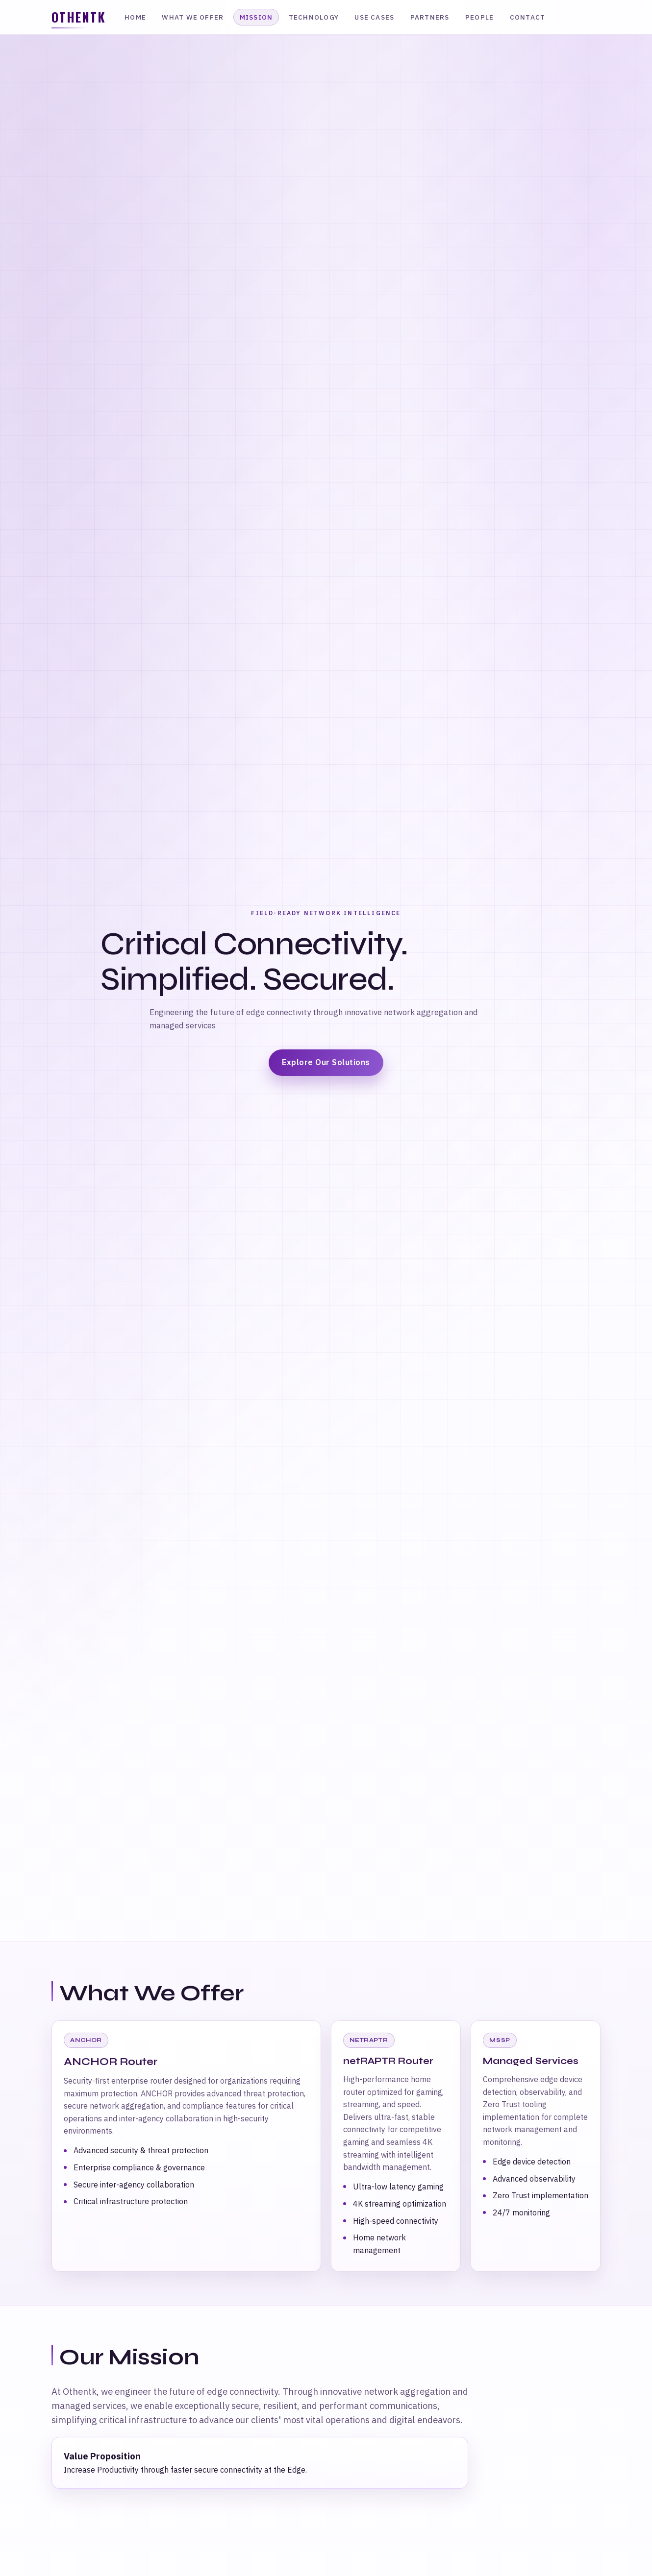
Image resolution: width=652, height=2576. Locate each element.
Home (135, 17)
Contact (528, 17)
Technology (314, 17)
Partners (430, 17)
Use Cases (374, 17)
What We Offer (193, 17)
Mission (256, 17)
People (479, 17)
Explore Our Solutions (326, 1062)
